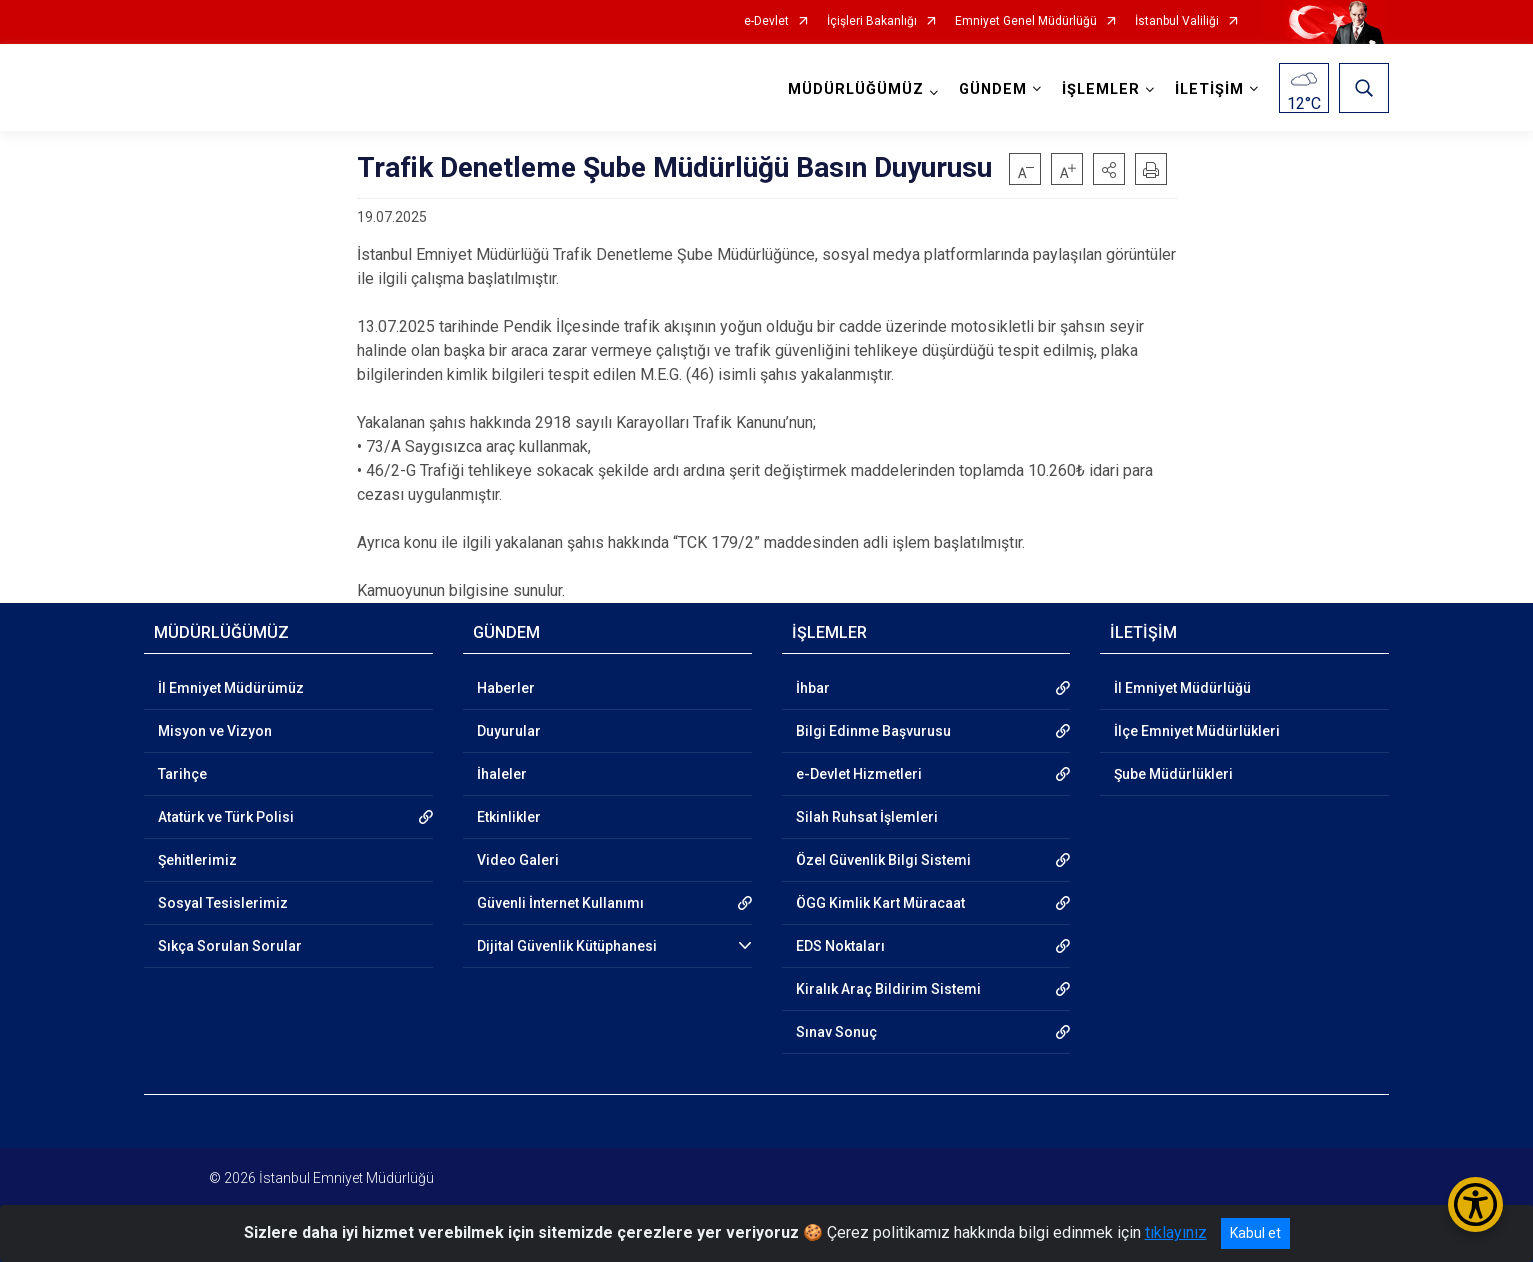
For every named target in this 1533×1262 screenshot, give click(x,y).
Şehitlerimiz (197, 860)
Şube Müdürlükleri (1173, 774)
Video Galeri (518, 860)
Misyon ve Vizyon (215, 731)
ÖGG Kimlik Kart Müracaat (880, 903)
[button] (1109, 169)
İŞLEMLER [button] (1101, 89)
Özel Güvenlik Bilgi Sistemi (883, 860)
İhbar (813, 688)
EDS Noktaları (840, 946)
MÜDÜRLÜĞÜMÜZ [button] (856, 89)
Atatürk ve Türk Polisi (226, 817)
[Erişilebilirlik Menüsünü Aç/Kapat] (1475, 1204)
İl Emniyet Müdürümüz (231, 688)
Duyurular (509, 731)
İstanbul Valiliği (1177, 21)
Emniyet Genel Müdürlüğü (1026, 21)
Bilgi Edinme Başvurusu (873, 731)
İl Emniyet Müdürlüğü (1182, 688)
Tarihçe (182, 774)
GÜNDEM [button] (993, 89)
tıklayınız (1176, 1232)
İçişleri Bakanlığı (872, 21)
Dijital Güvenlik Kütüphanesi (567, 946)
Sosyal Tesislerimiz (223, 903)
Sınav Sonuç (836, 1032)
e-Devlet (766, 21)
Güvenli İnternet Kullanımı (560, 903)
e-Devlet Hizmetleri (859, 774)
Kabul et (1255, 1233)
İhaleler (502, 774)
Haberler (506, 688)
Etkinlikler (509, 817)
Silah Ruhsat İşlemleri (867, 817)
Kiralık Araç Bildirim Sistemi (888, 989)
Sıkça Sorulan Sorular (230, 946)
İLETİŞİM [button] (1209, 89)
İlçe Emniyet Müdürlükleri (1197, 731)
